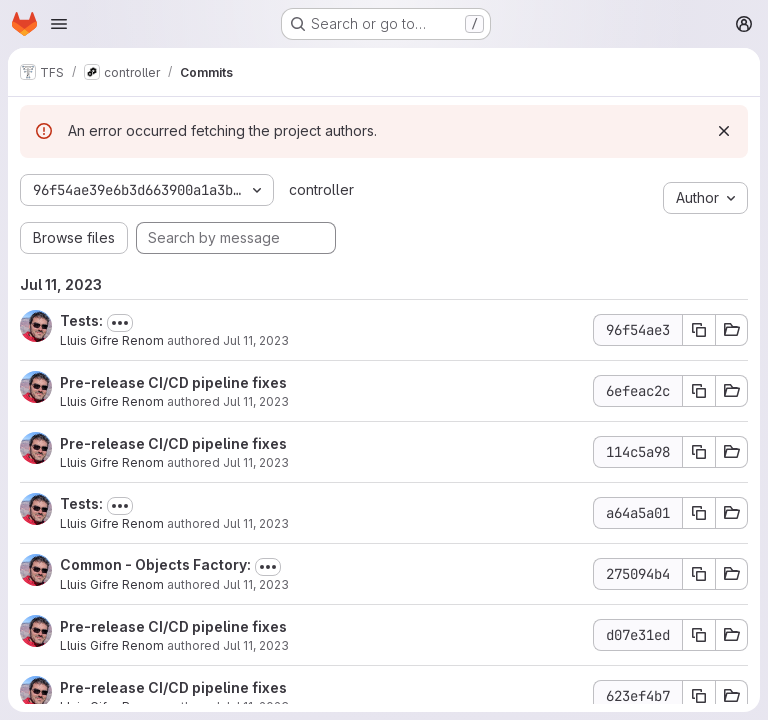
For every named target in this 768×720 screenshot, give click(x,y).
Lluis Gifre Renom (112, 340)
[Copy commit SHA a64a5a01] (699, 513)
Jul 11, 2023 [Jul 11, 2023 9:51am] (256, 645)
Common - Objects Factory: (155, 564)
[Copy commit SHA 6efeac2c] (699, 391)
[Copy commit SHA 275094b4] (699, 574)
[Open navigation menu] (59, 24)
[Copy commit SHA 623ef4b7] (699, 696)
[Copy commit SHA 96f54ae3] (699, 330)
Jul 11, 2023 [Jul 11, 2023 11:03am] (256, 462)
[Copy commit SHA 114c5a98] (699, 452)
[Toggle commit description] (120, 323)
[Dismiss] (724, 131)
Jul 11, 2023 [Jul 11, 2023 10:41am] (256, 523)
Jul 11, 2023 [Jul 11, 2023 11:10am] (256, 401)
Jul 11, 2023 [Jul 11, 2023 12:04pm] (256, 340)
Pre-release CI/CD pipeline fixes (173, 382)
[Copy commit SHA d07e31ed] (699, 635)
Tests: (81, 320)
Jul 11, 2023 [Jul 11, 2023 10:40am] (256, 584)
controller (321, 189)
